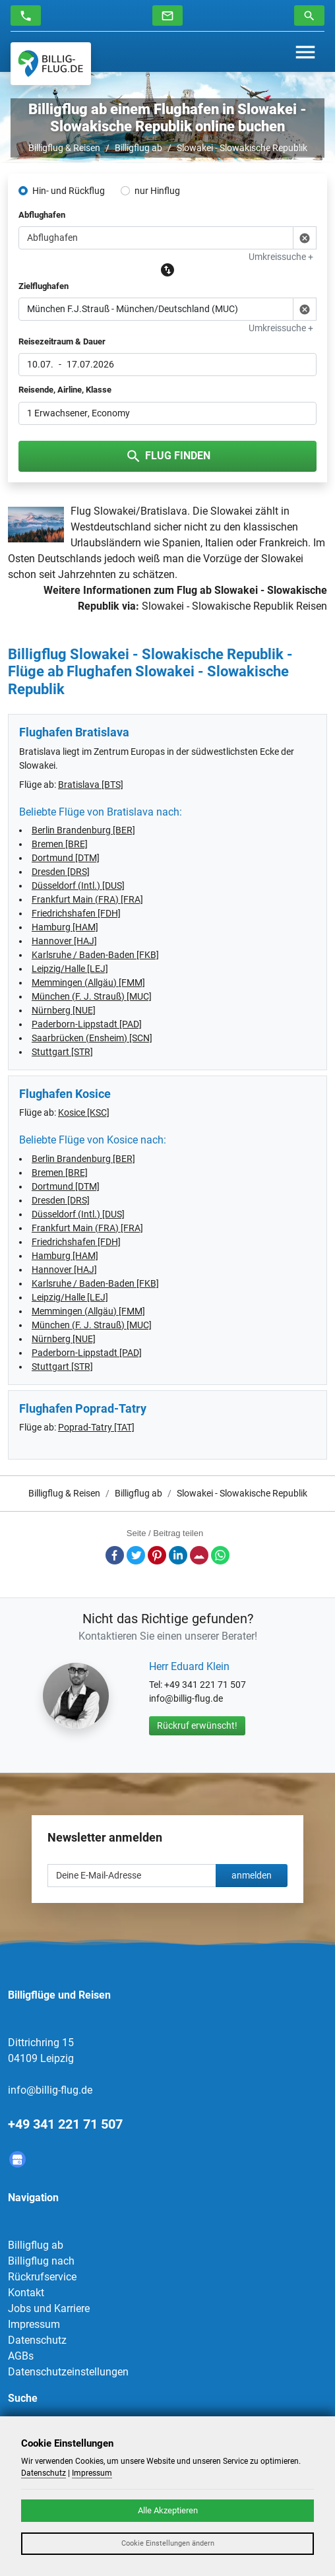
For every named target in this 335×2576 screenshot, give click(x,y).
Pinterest (157, 1555)
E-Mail (199, 1555)
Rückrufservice (42, 2276)
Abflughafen (41, 215)
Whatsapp (220, 1555)
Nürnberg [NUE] (64, 1010)
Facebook (115, 1555)
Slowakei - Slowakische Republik (242, 148)
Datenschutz (37, 2340)
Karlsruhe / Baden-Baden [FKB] (95, 955)
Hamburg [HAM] (65, 927)
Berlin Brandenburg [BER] (83, 830)
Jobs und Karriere (49, 2308)
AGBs (21, 2356)
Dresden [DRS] (61, 871)
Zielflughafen (43, 286)
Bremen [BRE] (60, 844)
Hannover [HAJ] (64, 941)
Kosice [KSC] (83, 1112)
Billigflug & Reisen (64, 148)
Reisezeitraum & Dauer (62, 341)
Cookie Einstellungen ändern (167, 2543)
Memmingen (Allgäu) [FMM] (88, 982)
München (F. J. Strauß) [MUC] (92, 996)
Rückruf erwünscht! (197, 1725)
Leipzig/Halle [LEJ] (70, 968)
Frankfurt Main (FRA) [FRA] (87, 899)
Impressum (34, 2324)
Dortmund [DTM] (66, 858)
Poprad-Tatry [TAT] (96, 1427)
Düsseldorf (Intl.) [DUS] (78, 885)
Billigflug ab (138, 148)
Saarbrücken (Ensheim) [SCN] (92, 1038)
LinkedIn (178, 1555)
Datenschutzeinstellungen (68, 2372)
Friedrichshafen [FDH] (76, 913)
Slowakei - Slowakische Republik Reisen (234, 606)
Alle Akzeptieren (168, 2510)
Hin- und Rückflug (68, 190)
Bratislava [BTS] (90, 784)
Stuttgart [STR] (62, 1051)
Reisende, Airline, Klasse (64, 390)
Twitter (136, 1555)
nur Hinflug (157, 190)
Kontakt (26, 2292)
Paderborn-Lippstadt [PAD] (87, 1024)
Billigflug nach (41, 2261)
